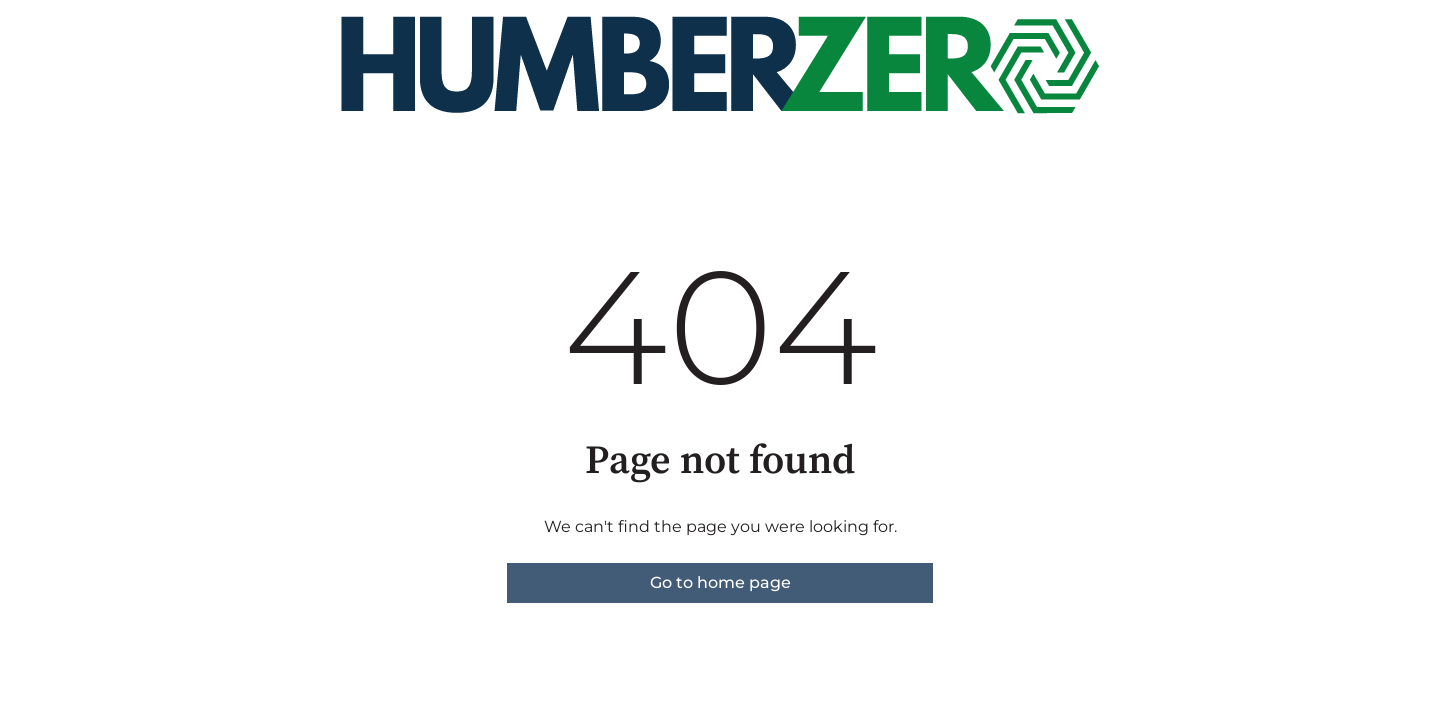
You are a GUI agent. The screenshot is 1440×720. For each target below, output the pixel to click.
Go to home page (720, 582)
